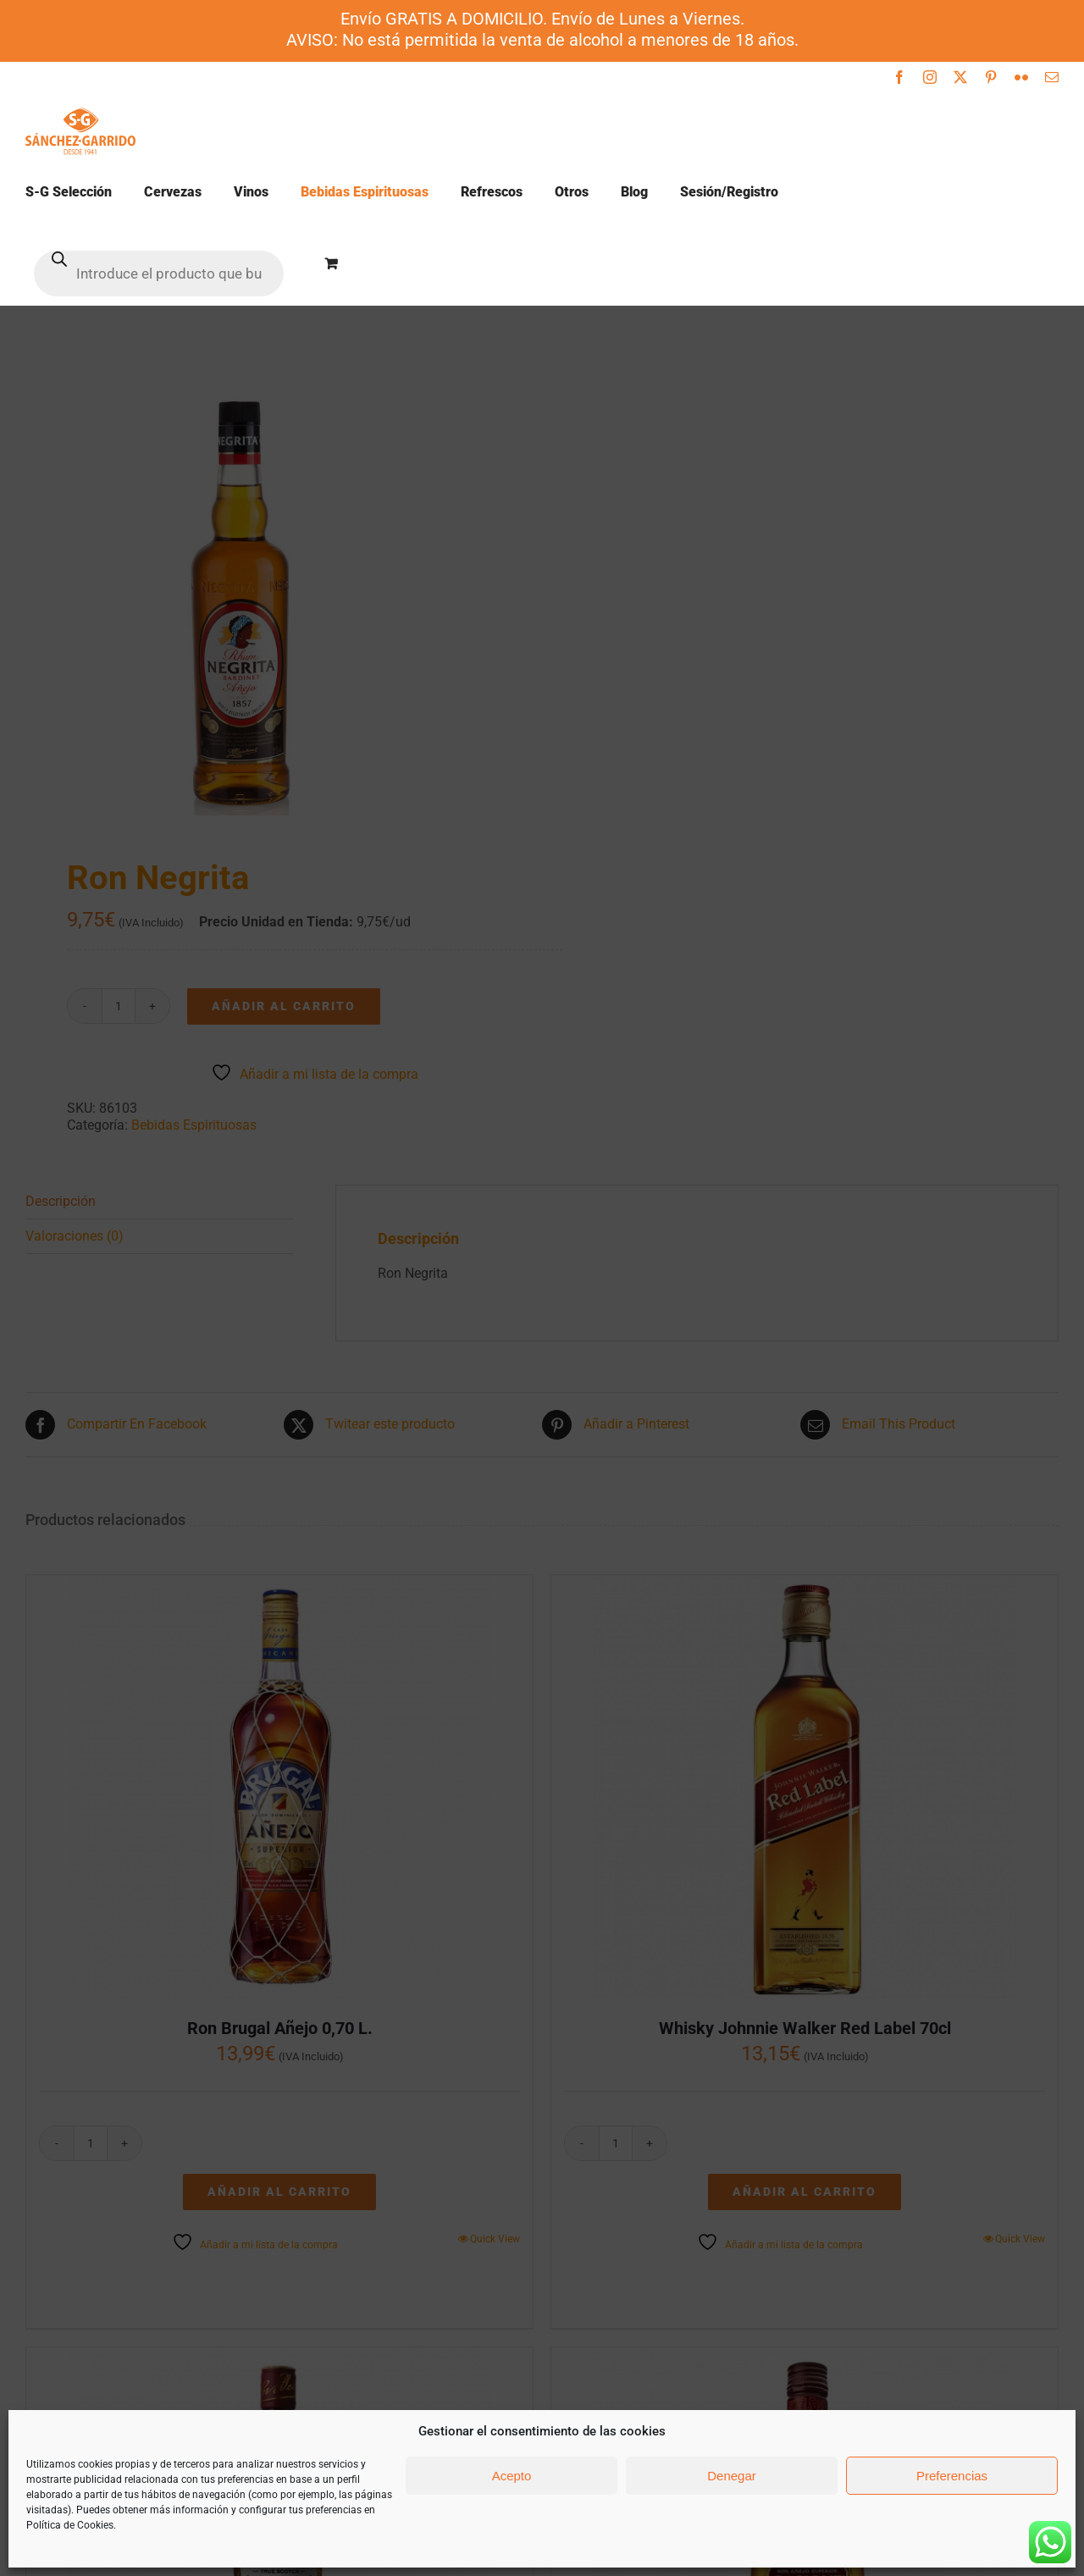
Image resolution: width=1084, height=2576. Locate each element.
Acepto (512, 2475)
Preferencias (951, 2475)
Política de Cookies (69, 2525)
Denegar (731, 2475)
